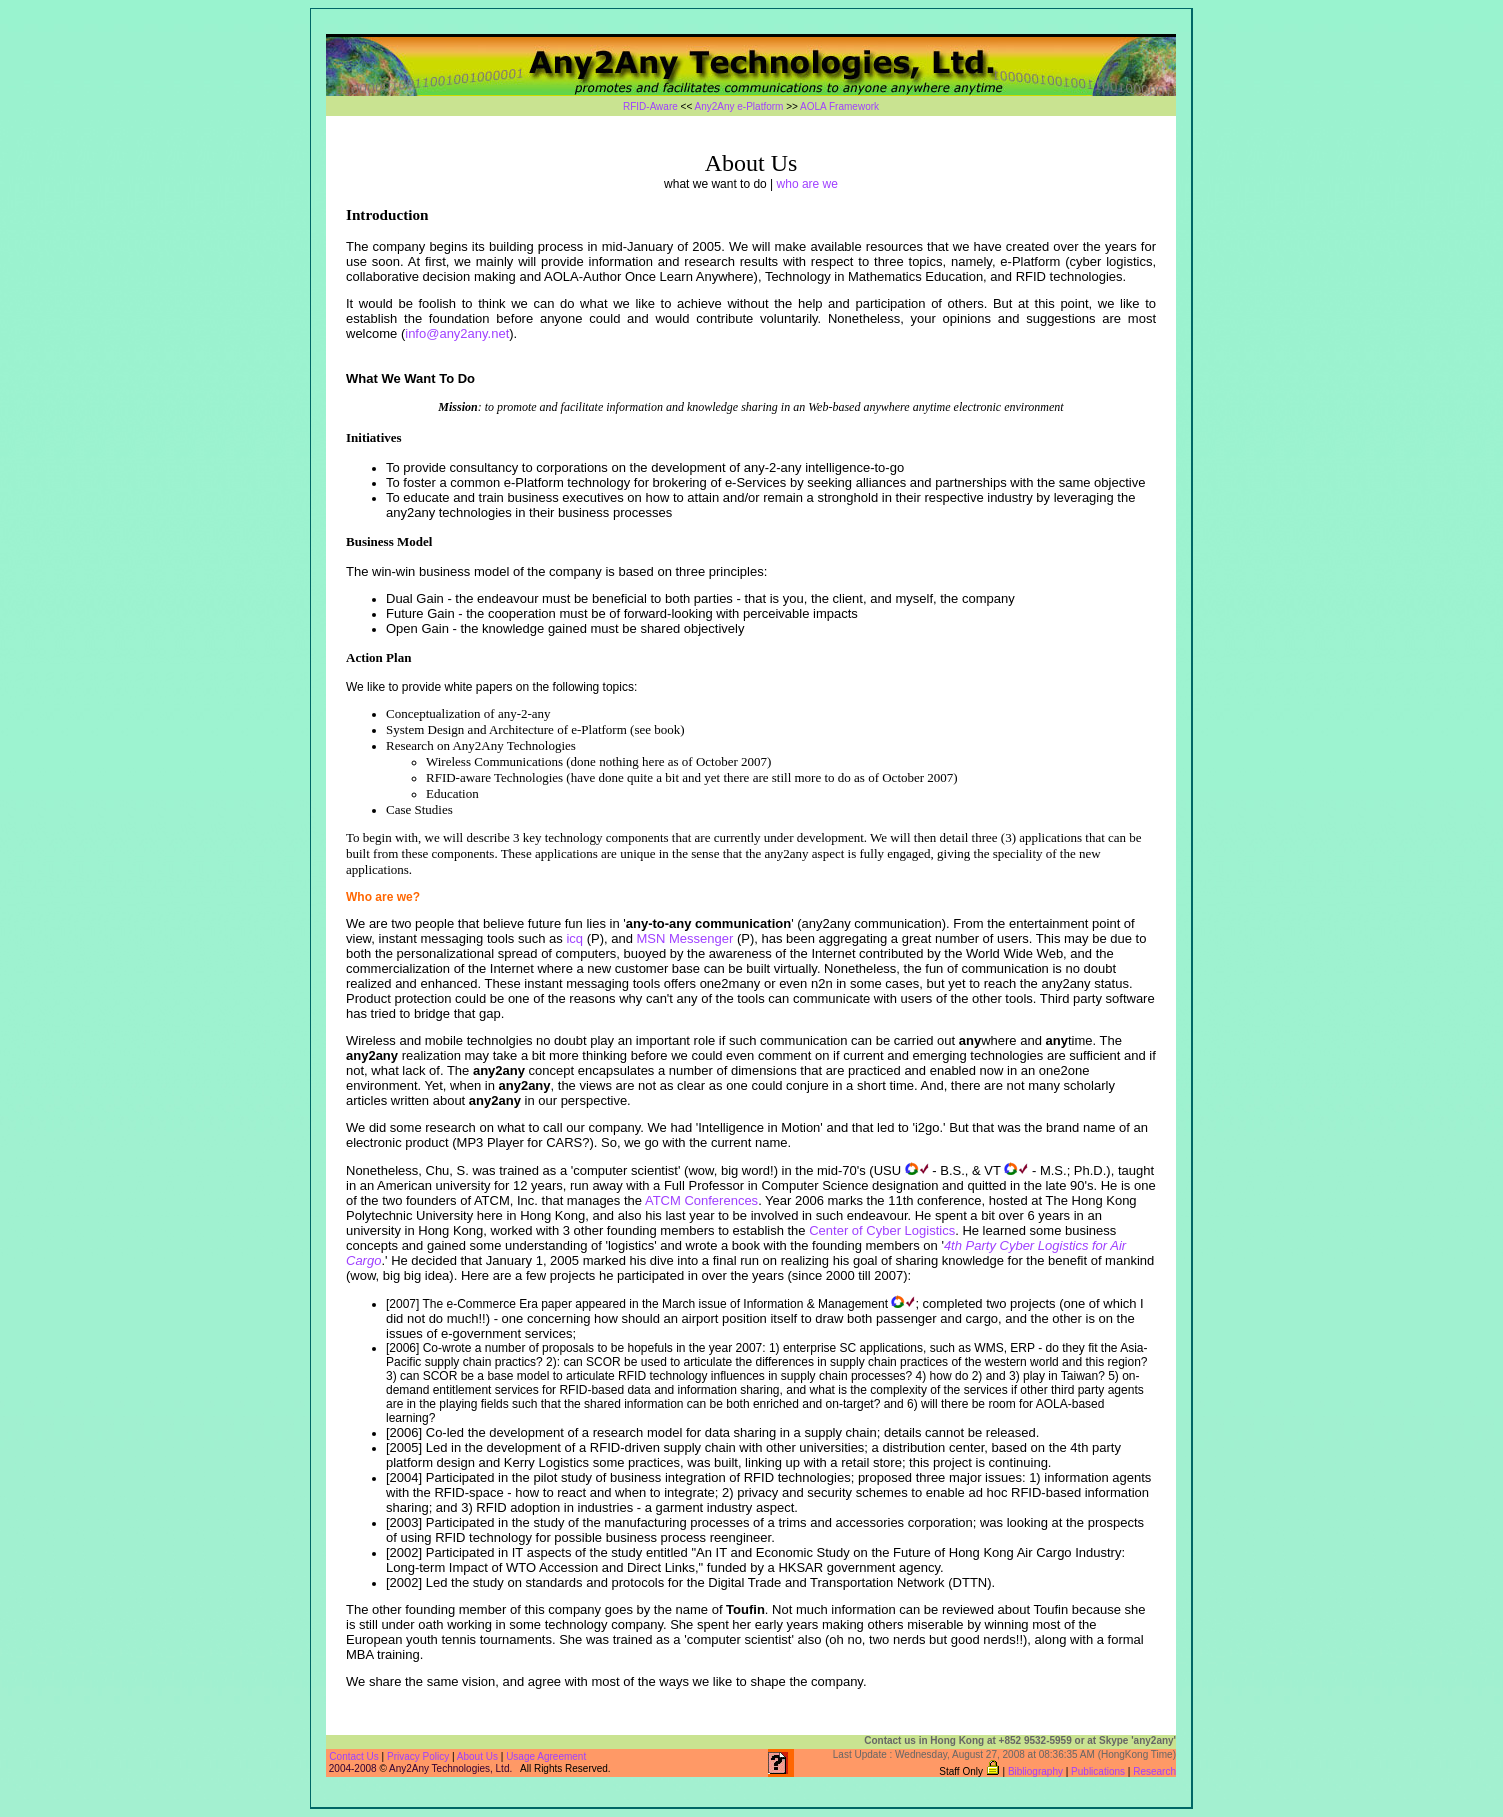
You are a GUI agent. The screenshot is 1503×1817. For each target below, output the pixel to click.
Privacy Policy (418, 1756)
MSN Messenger (684, 938)
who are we (807, 184)
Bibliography (1035, 1771)
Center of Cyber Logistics (882, 1230)
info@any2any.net (457, 333)
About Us (479, 1756)
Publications (1098, 1771)
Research (1154, 1771)
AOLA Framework (839, 106)
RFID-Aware (650, 106)
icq (574, 938)
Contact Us (353, 1756)
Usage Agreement (546, 1756)
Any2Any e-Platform (738, 106)
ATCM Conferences (701, 1200)
